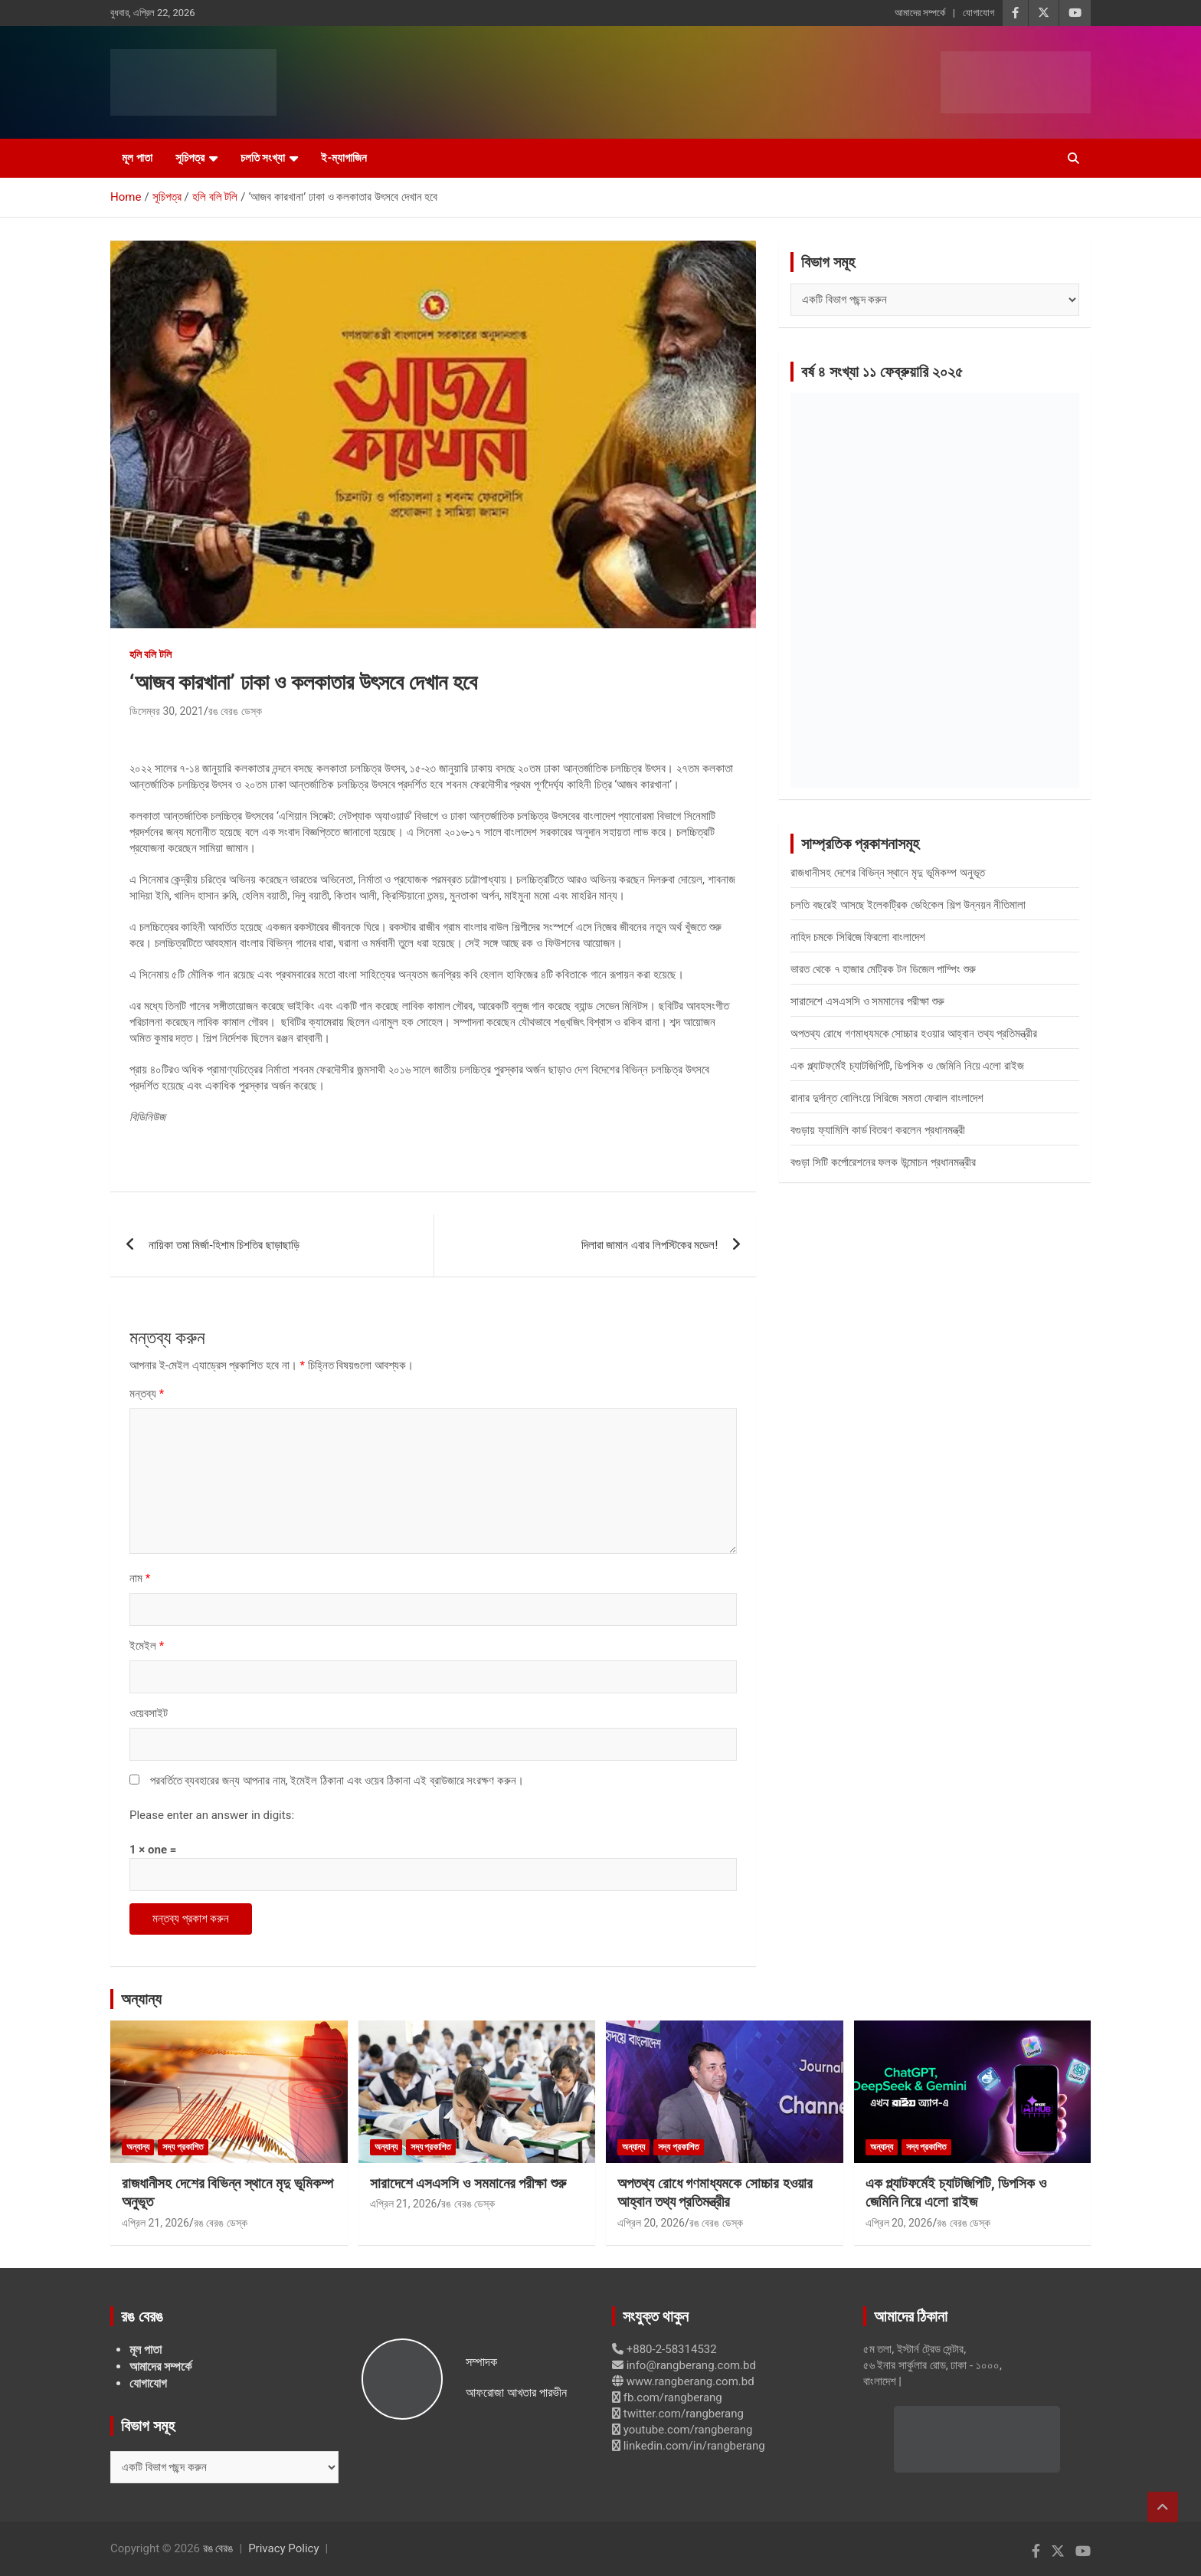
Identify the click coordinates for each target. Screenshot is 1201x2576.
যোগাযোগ (978, 12)
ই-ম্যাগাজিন (344, 158)
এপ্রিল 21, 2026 (155, 2223)
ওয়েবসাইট (148, 1713)
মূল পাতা (137, 158)
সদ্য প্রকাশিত (183, 2147)
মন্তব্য (146, 1394)
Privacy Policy (283, 2548)
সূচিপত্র (190, 158)
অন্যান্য (141, 1999)
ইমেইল (146, 1646)
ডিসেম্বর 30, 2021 (166, 711)
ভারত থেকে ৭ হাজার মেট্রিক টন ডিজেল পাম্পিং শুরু (883, 969)
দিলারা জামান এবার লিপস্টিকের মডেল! (649, 1245)
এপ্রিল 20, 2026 (651, 2223)
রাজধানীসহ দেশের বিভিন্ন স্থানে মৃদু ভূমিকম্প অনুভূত (887, 873)
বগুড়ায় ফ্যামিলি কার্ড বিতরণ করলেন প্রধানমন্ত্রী (877, 1130)
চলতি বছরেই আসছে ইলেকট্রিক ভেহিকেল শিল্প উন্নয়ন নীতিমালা (908, 905)
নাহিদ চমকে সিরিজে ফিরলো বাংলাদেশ (857, 937)
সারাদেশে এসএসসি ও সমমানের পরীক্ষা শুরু (867, 1001)
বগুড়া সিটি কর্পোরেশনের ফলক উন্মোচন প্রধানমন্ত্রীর (883, 1162)
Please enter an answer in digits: (211, 1815)
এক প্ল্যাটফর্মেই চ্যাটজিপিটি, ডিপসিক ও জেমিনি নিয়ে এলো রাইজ (907, 1066)
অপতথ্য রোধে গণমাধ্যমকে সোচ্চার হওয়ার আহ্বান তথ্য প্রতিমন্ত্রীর (913, 1034)
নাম (139, 1578)
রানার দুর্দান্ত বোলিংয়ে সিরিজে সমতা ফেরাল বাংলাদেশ (886, 1098)
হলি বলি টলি (150, 654)
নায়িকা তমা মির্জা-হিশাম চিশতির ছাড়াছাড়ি (224, 1245)
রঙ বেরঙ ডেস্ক (235, 711)
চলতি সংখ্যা (263, 158)
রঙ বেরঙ (218, 2548)
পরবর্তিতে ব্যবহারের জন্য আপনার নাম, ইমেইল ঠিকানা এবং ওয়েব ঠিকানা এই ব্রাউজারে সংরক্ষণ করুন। (337, 1781)
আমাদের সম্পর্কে (920, 12)
